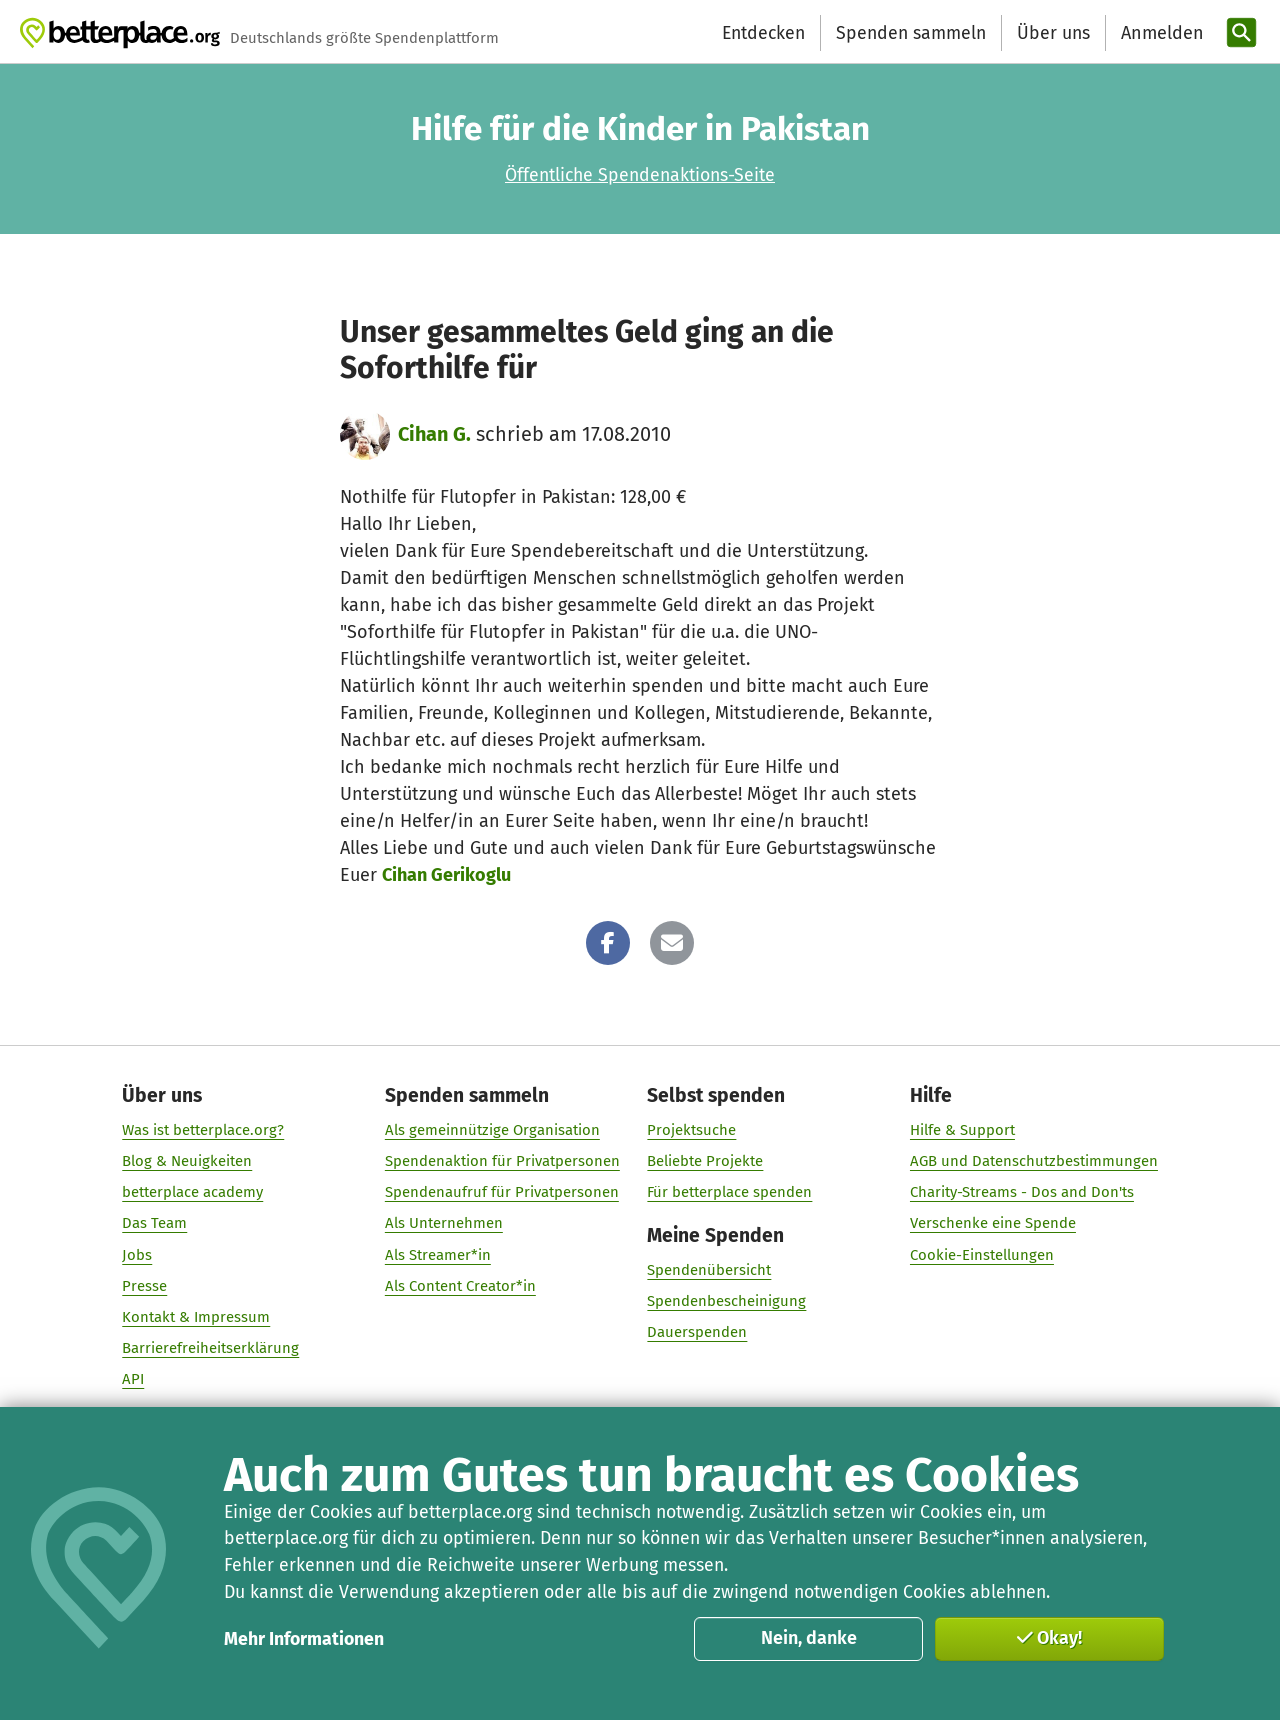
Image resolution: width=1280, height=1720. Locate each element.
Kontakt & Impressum (196, 1317)
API (133, 1380)
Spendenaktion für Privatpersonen (502, 1161)
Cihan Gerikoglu (446, 875)
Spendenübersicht (709, 1271)
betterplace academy (192, 1193)
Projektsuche (691, 1130)
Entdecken (763, 33)
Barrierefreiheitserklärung (210, 1348)
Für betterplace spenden (729, 1193)
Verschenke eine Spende (993, 1224)
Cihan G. (434, 434)
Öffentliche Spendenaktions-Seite (640, 175)
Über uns (1053, 33)
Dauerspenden (697, 1333)
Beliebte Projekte (705, 1161)
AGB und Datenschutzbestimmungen (1034, 1161)
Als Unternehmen (444, 1224)
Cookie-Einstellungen (982, 1255)
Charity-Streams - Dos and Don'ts (1022, 1193)
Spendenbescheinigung (726, 1302)
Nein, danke (809, 1638)
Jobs (137, 1255)
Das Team (154, 1224)
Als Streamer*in (438, 1255)
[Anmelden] (1160, 33)
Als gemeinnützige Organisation (492, 1130)
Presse (144, 1286)
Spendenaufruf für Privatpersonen (502, 1193)
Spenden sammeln (911, 33)
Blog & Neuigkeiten (187, 1161)
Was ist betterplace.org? (203, 1130)
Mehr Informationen (304, 1639)
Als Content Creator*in (460, 1286)
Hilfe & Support (962, 1130)
